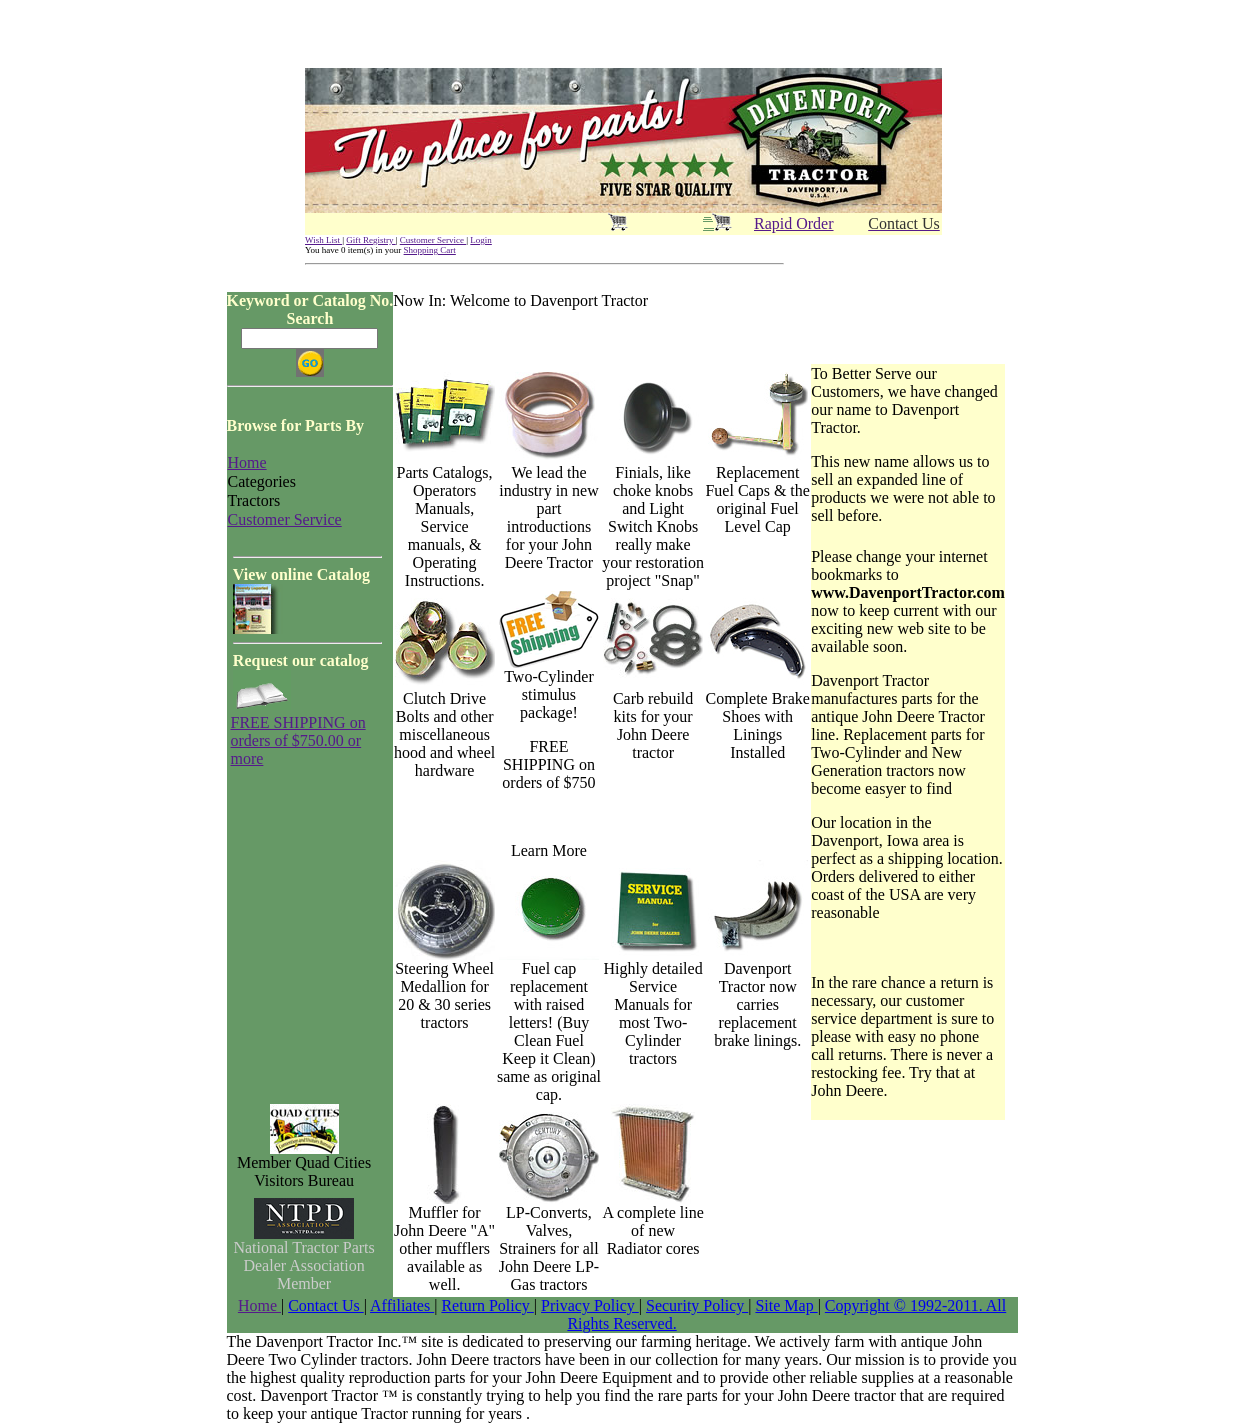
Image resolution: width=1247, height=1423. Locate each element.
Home (259, 1305)
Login (481, 240)
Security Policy (697, 1305)
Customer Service (433, 240)
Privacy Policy (590, 1305)
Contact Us (326, 1305)
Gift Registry (371, 240)
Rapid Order (794, 223)
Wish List (323, 240)
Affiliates (402, 1305)
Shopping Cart (430, 250)
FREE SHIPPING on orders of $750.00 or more (298, 740)
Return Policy (487, 1305)
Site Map (786, 1305)
